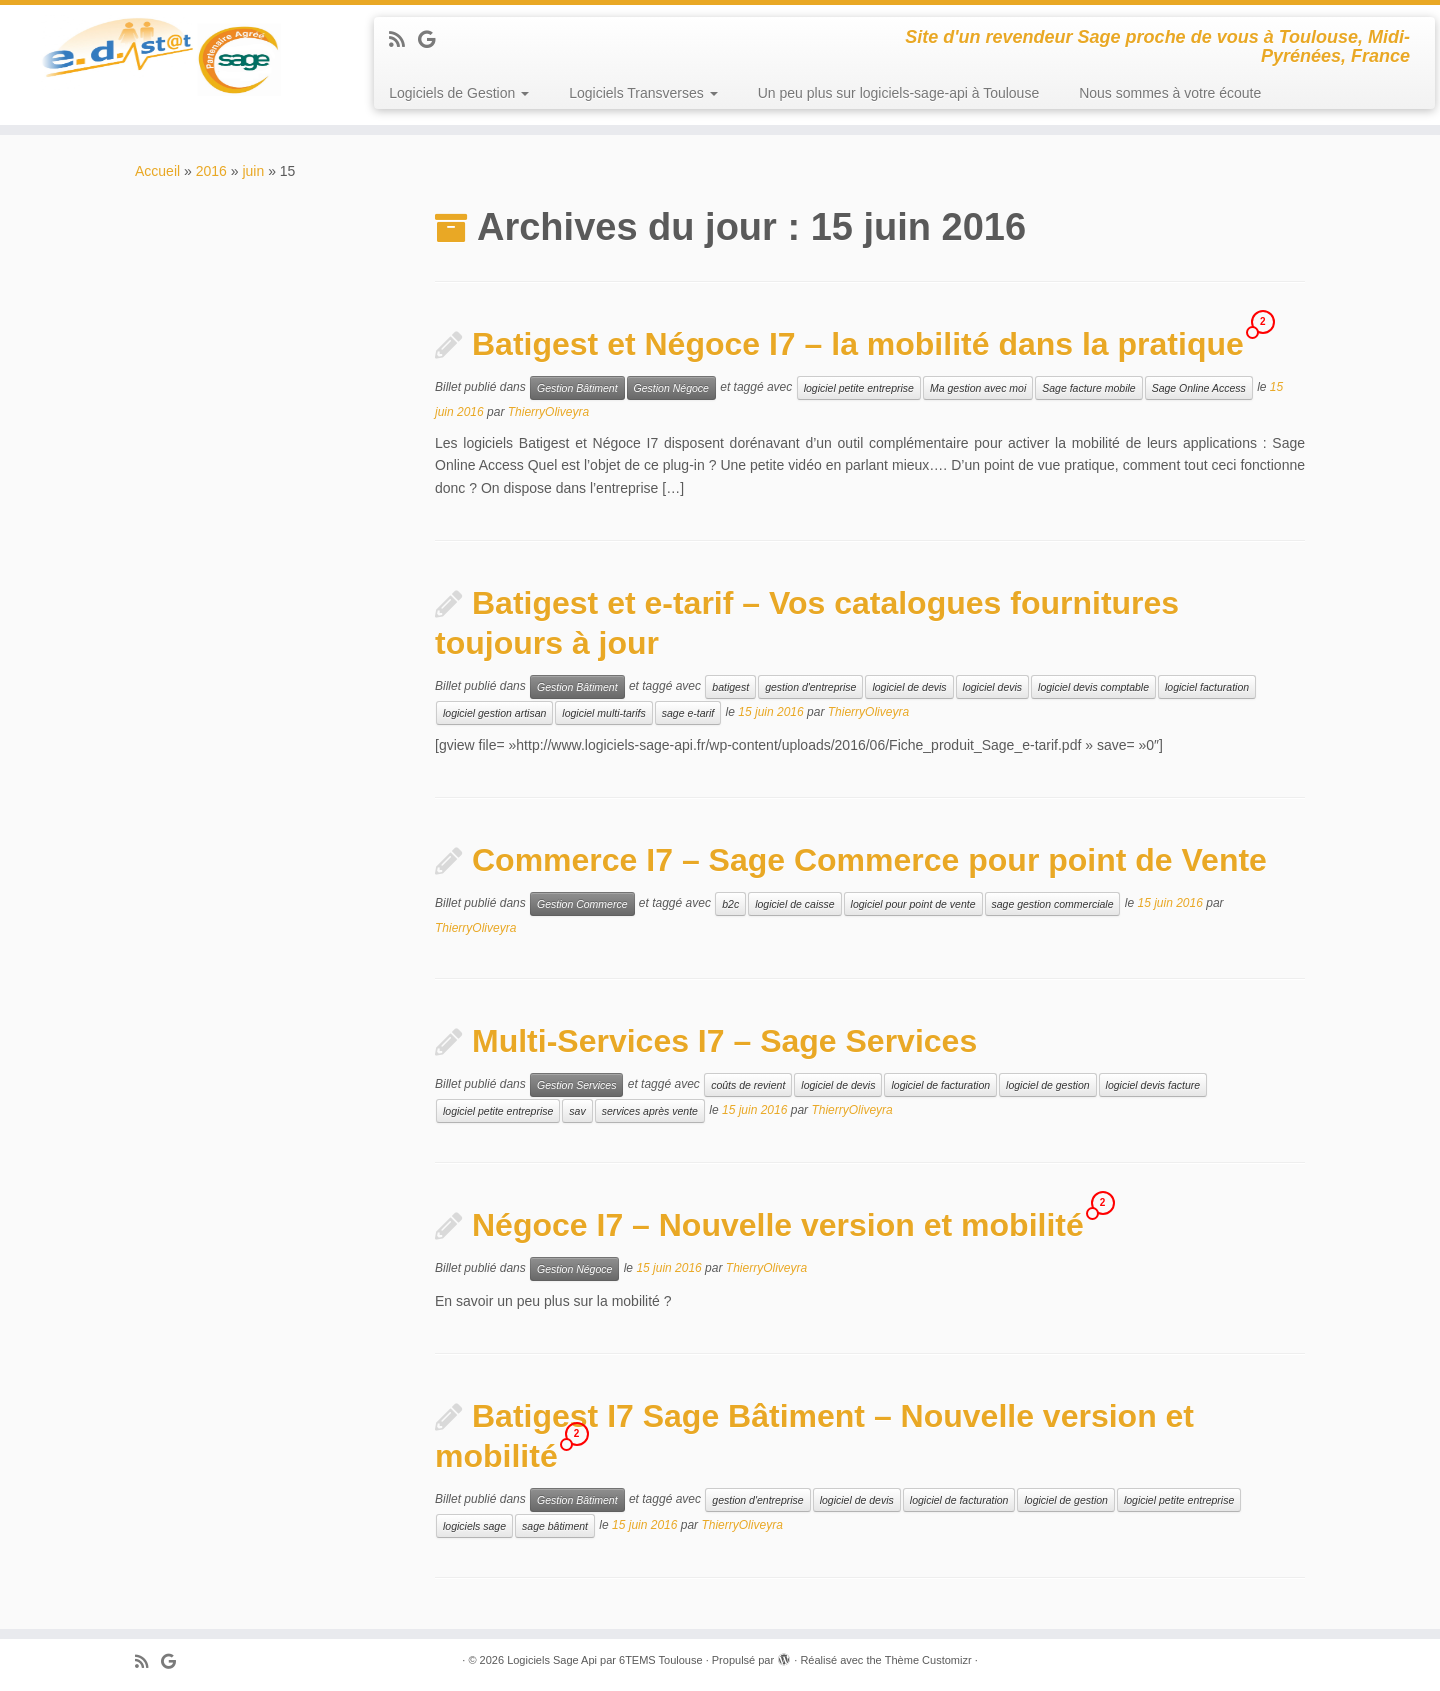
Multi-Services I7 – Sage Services (724, 1041)
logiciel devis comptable (1093, 687)
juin (253, 171)
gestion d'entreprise (810, 687)
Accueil (157, 171)
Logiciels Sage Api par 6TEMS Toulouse (604, 1660)
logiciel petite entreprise (859, 388)
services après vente (650, 1111)
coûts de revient (748, 1085)
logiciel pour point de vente (913, 904)
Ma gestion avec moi (978, 388)
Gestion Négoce (671, 388)
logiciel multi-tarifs (603, 713)
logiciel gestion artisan (494, 713)
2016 (211, 171)
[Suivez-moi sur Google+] (433, 40)
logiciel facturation (1207, 687)
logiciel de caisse (794, 904)
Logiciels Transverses (643, 93)
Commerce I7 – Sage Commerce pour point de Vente (869, 860)
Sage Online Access (1199, 388)
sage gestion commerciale (1053, 904)
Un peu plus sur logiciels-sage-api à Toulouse (898, 93)
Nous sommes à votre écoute (1170, 93)
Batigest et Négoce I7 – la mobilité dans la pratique (858, 344)
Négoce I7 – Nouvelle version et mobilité (778, 1225)
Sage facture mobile (1088, 388)
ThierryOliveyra (548, 412)
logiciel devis (993, 687)
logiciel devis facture (1153, 1085)
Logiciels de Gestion (459, 93)
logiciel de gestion (1047, 1085)
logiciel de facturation (940, 1085)
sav (577, 1111)
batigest (730, 687)
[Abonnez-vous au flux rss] (403, 40)
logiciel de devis (909, 687)
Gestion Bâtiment (577, 388)
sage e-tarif (688, 713)
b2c (730, 904)
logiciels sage (474, 1526)
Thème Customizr (928, 1660)
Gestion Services (576, 1085)
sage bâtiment (555, 1526)
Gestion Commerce (582, 904)
